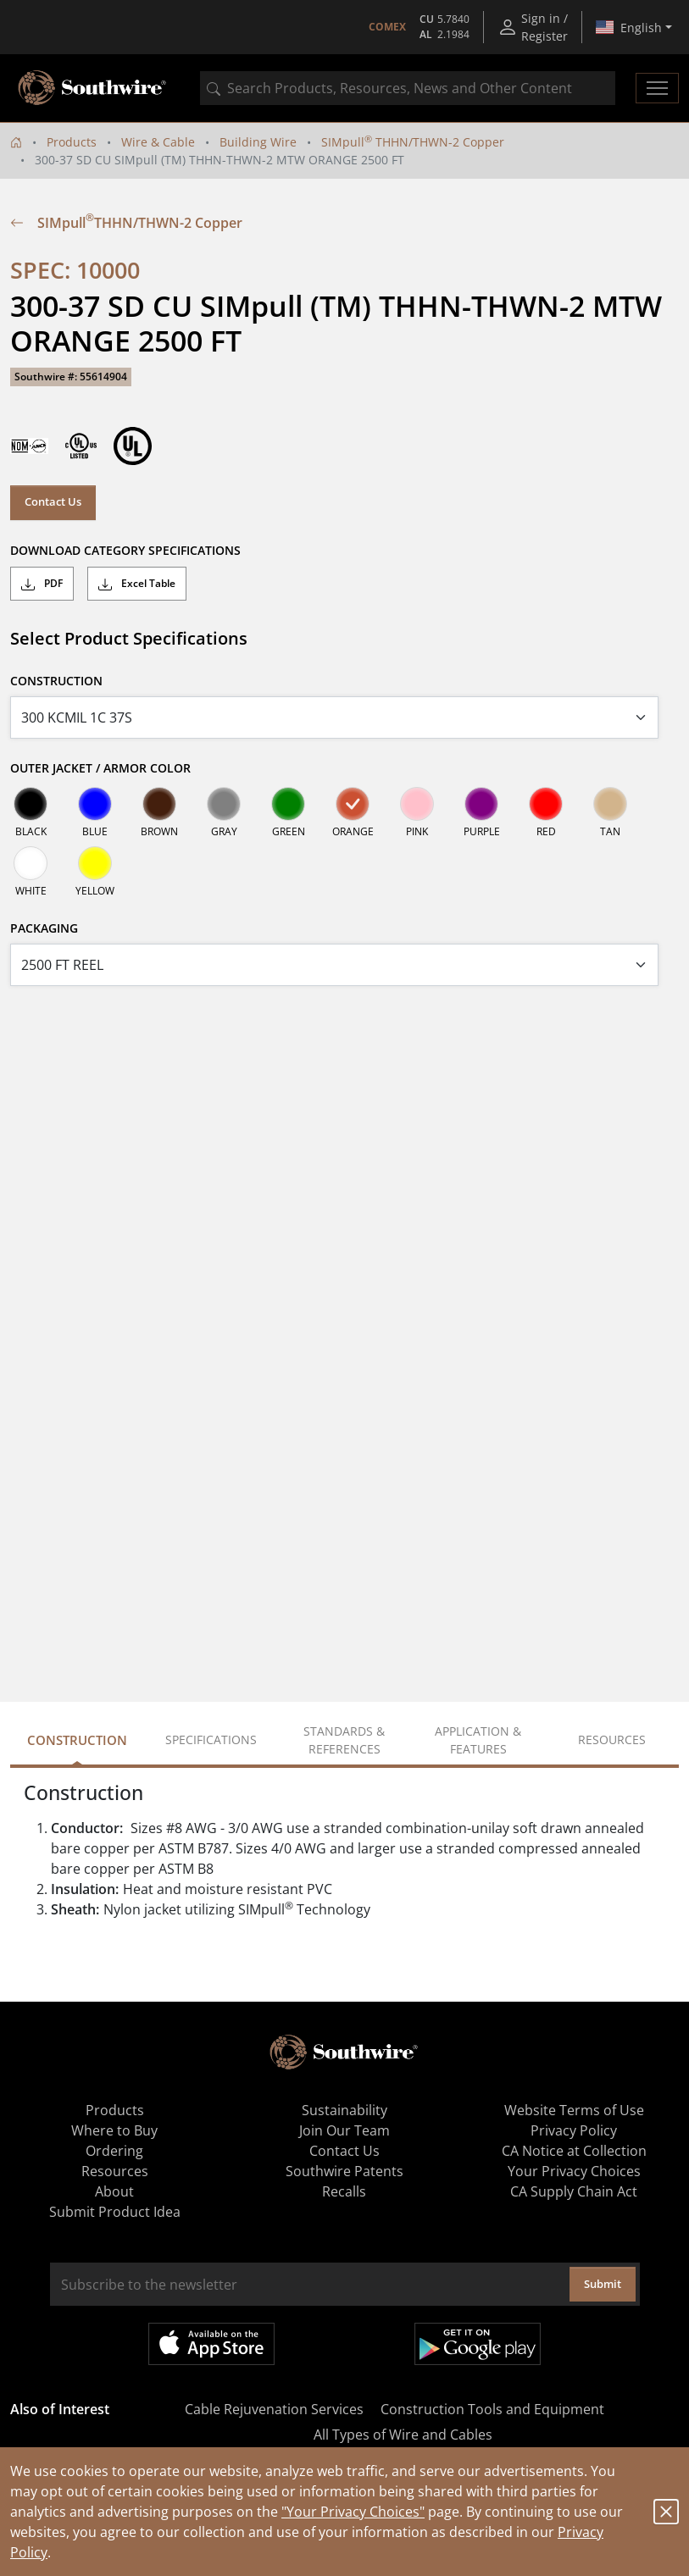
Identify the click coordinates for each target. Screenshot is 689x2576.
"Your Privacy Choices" (353, 2511)
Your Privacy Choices (574, 2171)
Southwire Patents (344, 2171)
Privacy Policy (574, 2130)
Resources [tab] (612, 1739)
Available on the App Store (211, 2344)
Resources (114, 2171)
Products (72, 142)
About (114, 2191)
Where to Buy (114, 2130)
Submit (602, 2283)
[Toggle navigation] (657, 88)
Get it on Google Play (477, 2344)
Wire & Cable (158, 142)
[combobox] (407, 88)
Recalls (344, 2191)
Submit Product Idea (115, 2211)
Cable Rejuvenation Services (274, 2409)
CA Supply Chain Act (573, 2191)
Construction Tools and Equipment (492, 2409)
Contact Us (53, 501)
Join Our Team (344, 2130)
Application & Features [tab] (478, 1740)
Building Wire (258, 142)
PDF (42, 583)
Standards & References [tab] (344, 1740)
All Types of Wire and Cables (403, 2434)
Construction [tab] (77, 1739)
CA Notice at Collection (574, 2150)
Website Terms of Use (574, 2110)
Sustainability (344, 2110)
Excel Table (136, 583)
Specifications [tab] (211, 1739)
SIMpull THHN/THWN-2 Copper (412, 142)
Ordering (114, 2150)
